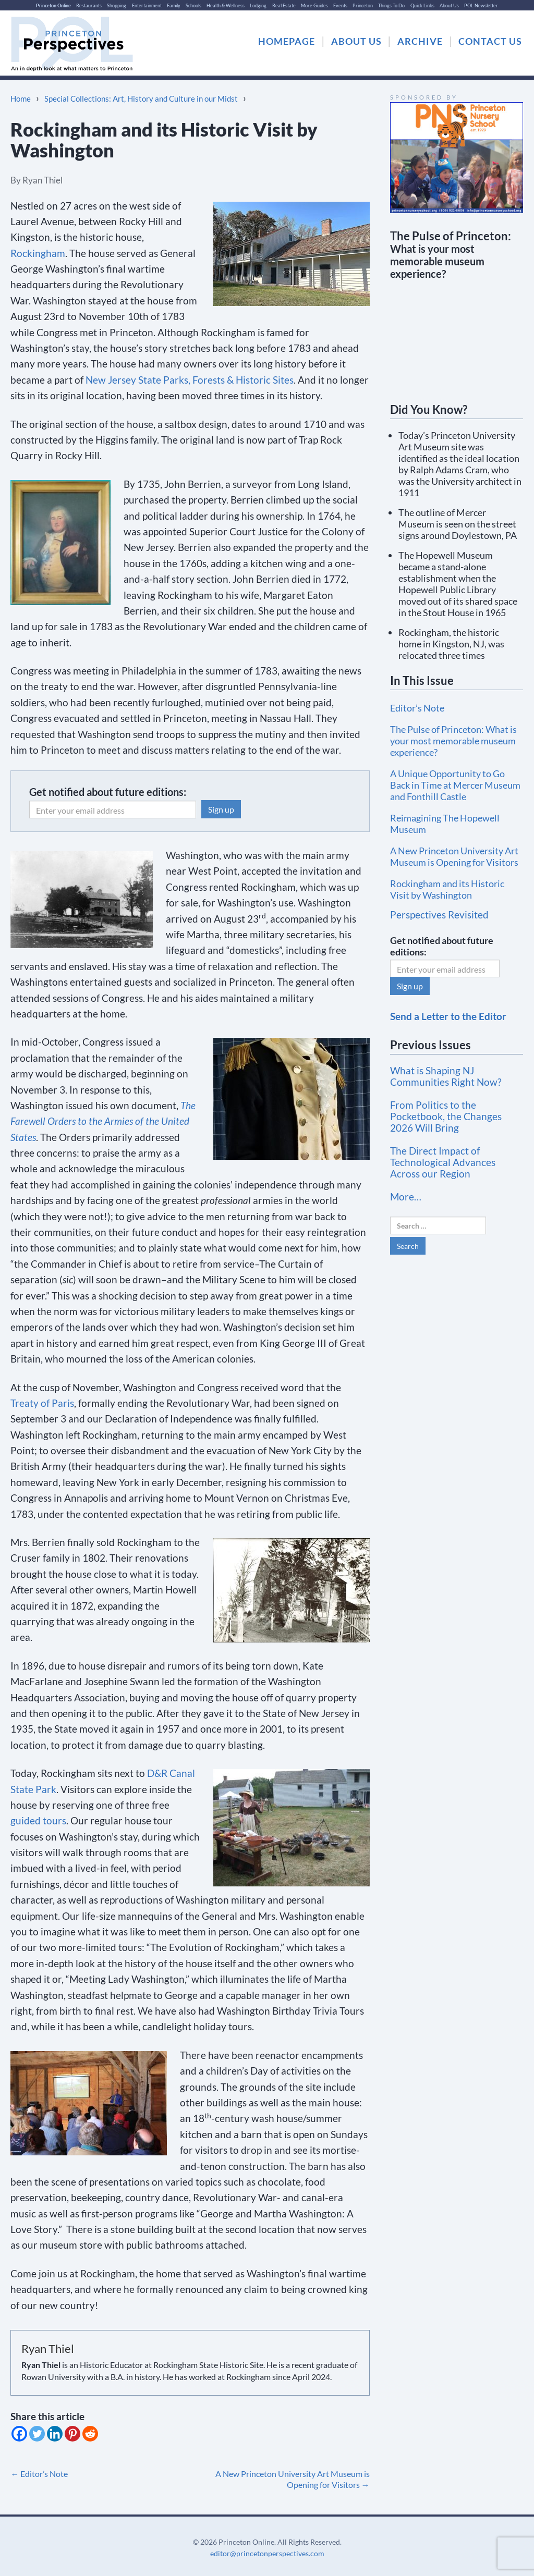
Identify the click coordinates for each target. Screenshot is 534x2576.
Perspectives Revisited (439, 915)
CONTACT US (490, 41)
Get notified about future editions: (107, 792)
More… (405, 1197)
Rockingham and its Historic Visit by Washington (447, 889)
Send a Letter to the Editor (448, 1016)
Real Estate (284, 5)
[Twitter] (37, 2434)
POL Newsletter (481, 5)
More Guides (314, 5)
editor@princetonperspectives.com (267, 2553)
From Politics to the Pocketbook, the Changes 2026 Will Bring (446, 1116)
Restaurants (89, 5)
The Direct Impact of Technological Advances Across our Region (442, 1162)
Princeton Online (53, 5)
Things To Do (391, 5)
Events (340, 5)
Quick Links (422, 5)
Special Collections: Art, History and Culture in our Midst (141, 98)
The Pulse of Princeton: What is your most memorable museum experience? (453, 740)
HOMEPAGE (286, 41)
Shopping (116, 5)
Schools (193, 5)
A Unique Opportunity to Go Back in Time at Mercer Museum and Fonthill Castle (455, 785)
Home (20, 98)
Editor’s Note (39, 2474)
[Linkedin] (55, 2434)
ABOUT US (356, 41)
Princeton (363, 5)
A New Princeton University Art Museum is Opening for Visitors (292, 2479)
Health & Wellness (226, 5)
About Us (449, 5)
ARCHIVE (420, 41)
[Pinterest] (72, 2434)
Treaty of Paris (42, 1403)
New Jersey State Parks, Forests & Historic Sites (190, 380)
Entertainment (147, 5)
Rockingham (37, 253)
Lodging (258, 5)
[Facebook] (19, 2434)
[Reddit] (90, 2434)
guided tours (38, 1820)
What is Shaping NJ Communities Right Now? (446, 1076)
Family (173, 5)
